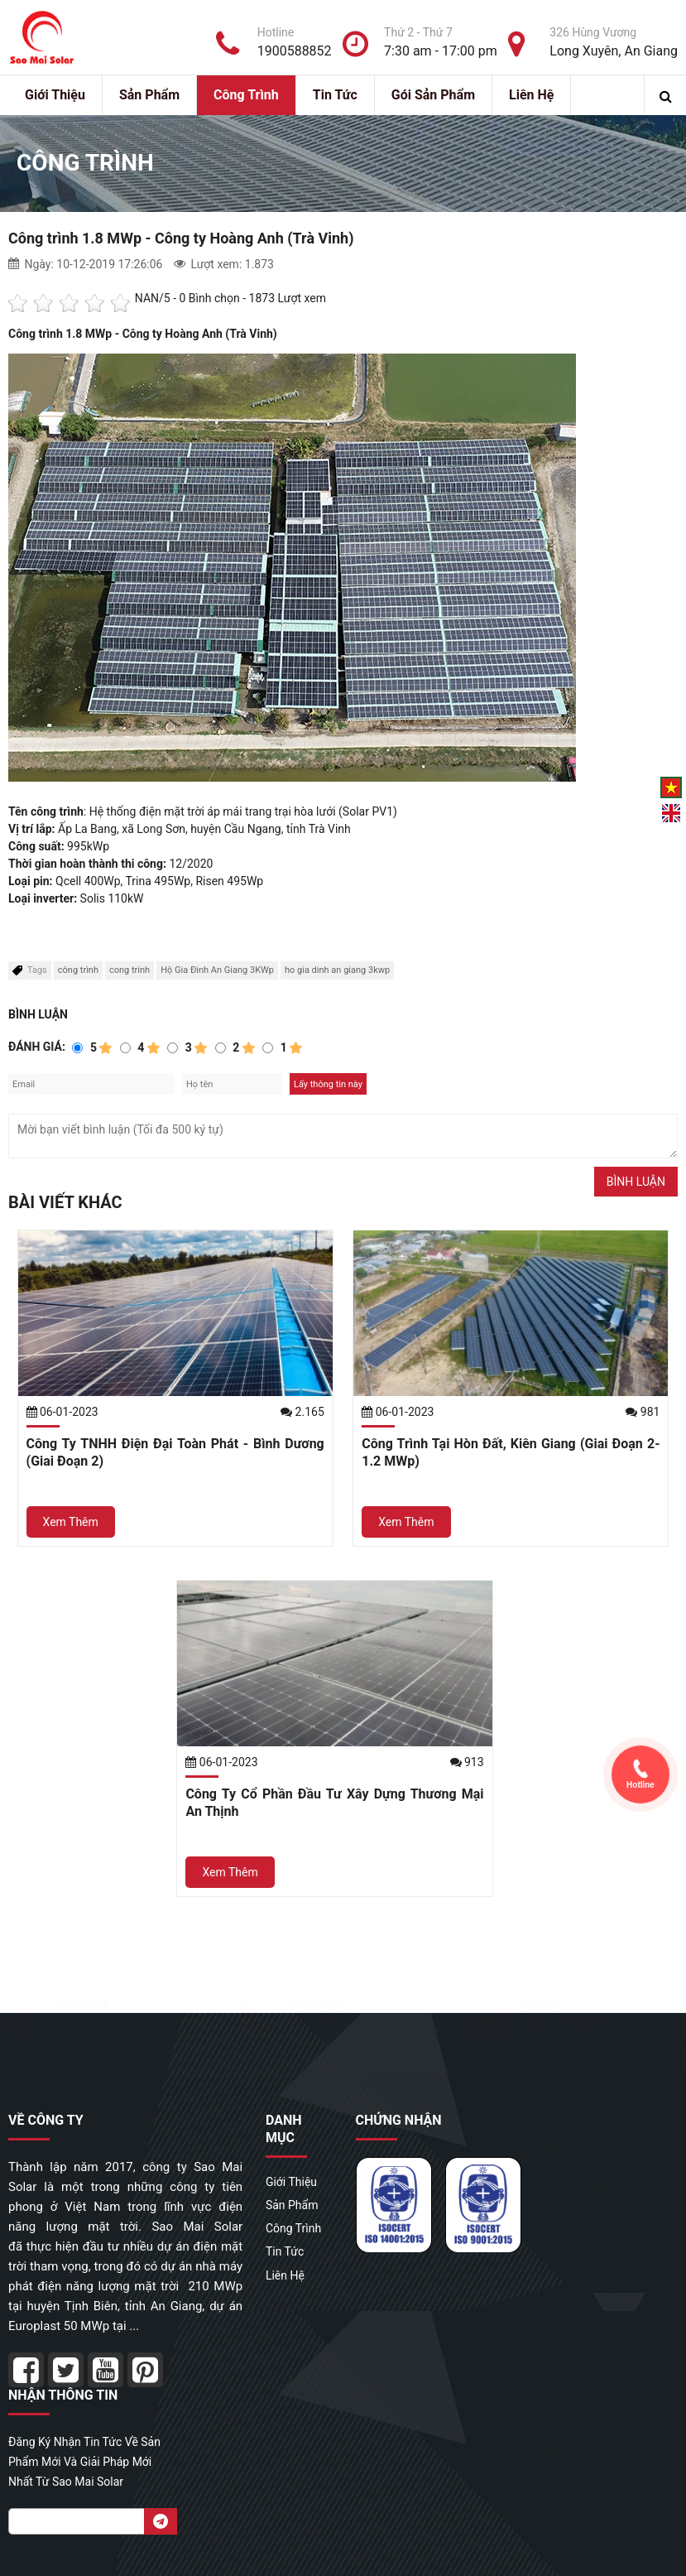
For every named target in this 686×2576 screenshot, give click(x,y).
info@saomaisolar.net (575, 2021)
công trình (78, 970)
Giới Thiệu (55, 95)
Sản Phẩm (149, 95)
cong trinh (129, 970)
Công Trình (246, 95)
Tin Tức (335, 95)
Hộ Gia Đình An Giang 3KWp (217, 970)
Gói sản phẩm (433, 95)
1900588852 (329, 2021)
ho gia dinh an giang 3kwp (337, 970)
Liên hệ (531, 95)
